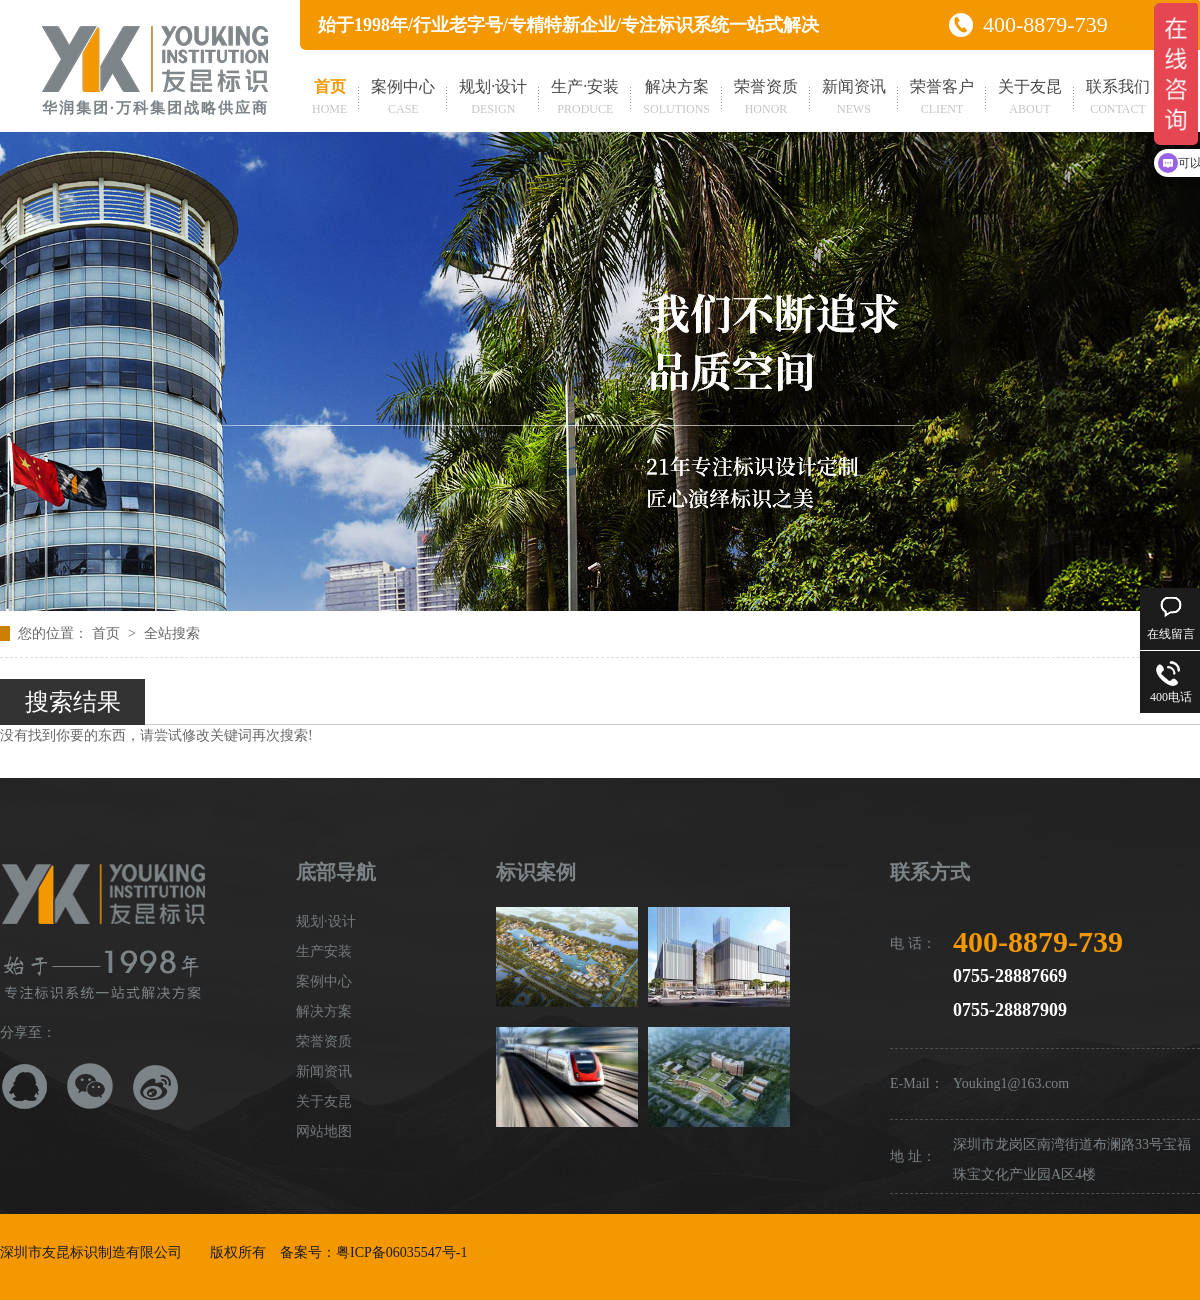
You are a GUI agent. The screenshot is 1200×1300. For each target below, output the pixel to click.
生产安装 (324, 951)
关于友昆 (1030, 99)
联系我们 (1118, 99)
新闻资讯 (854, 99)
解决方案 (676, 99)
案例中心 (403, 99)
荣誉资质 (766, 99)
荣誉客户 (942, 99)
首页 (329, 99)
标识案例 (536, 872)
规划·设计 (493, 99)
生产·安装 (585, 99)
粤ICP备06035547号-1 (401, 1252)
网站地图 (324, 1131)
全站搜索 (172, 633)
